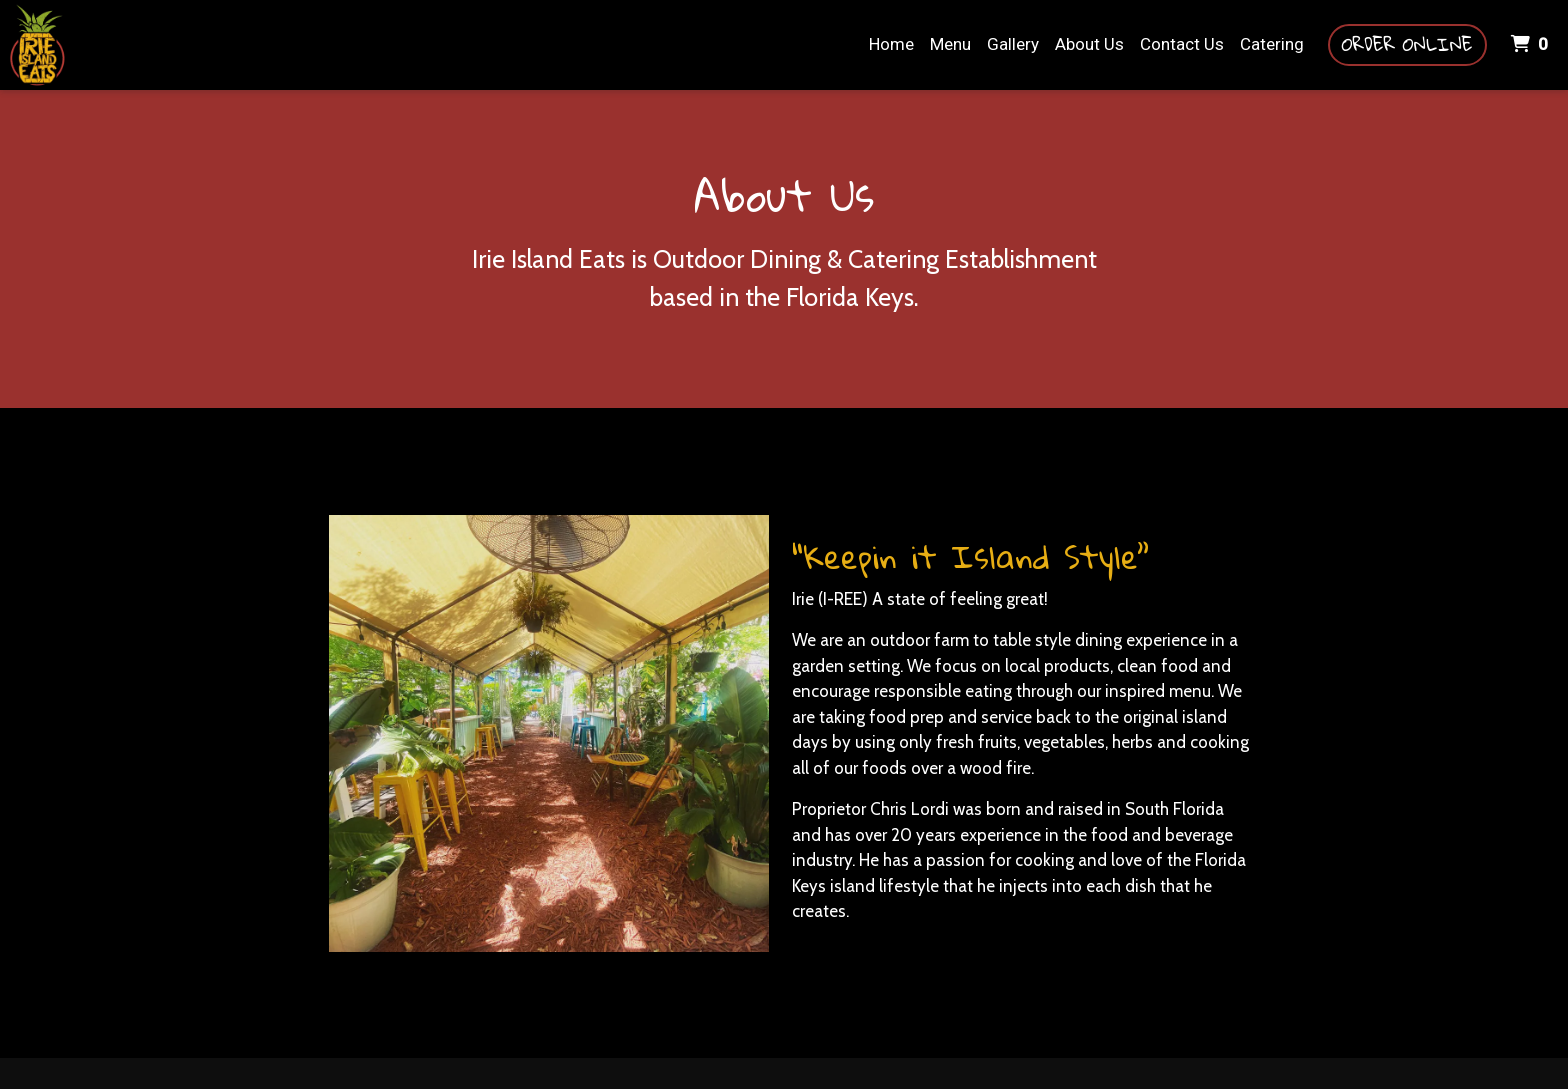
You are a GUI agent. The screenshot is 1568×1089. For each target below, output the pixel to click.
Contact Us (1182, 44)
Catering (1272, 44)
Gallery (1013, 44)
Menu (950, 44)
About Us (1089, 44)
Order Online (1407, 44)
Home (891, 44)
